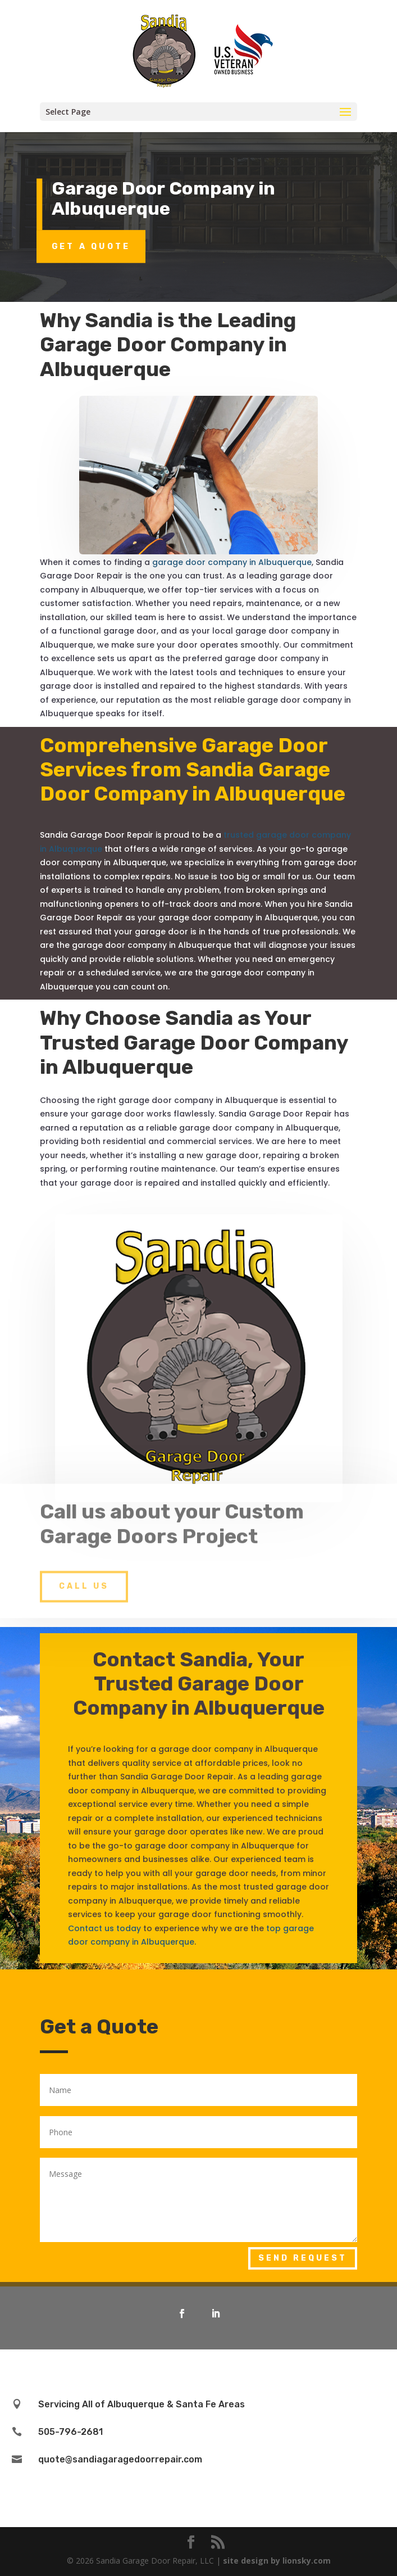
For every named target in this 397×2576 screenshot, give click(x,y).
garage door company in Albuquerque (232, 562)
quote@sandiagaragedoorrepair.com (120, 2459)
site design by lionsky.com (277, 2560)
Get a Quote (90, 246)
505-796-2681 (70, 2431)
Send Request (302, 2258)
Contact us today (104, 1928)
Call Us (84, 1570)
